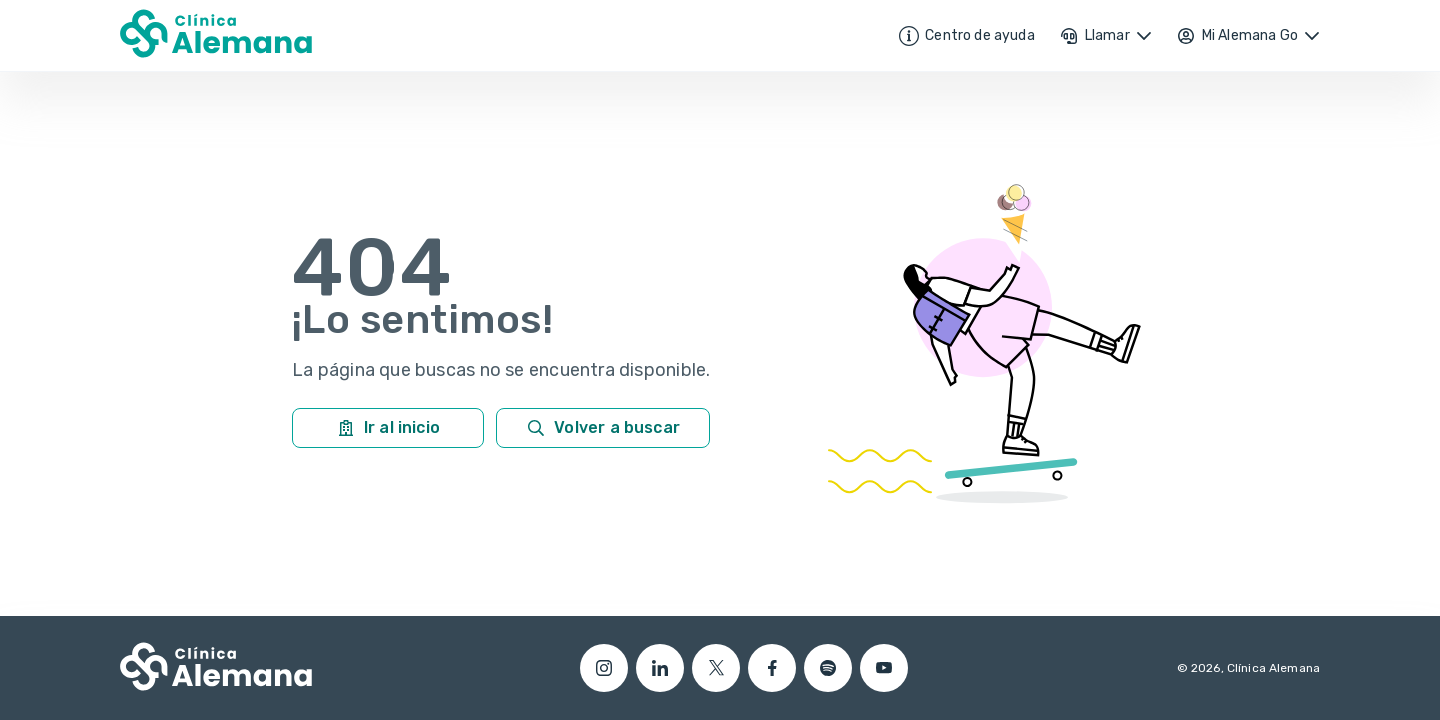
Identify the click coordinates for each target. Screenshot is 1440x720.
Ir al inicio (388, 428)
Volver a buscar (603, 428)
